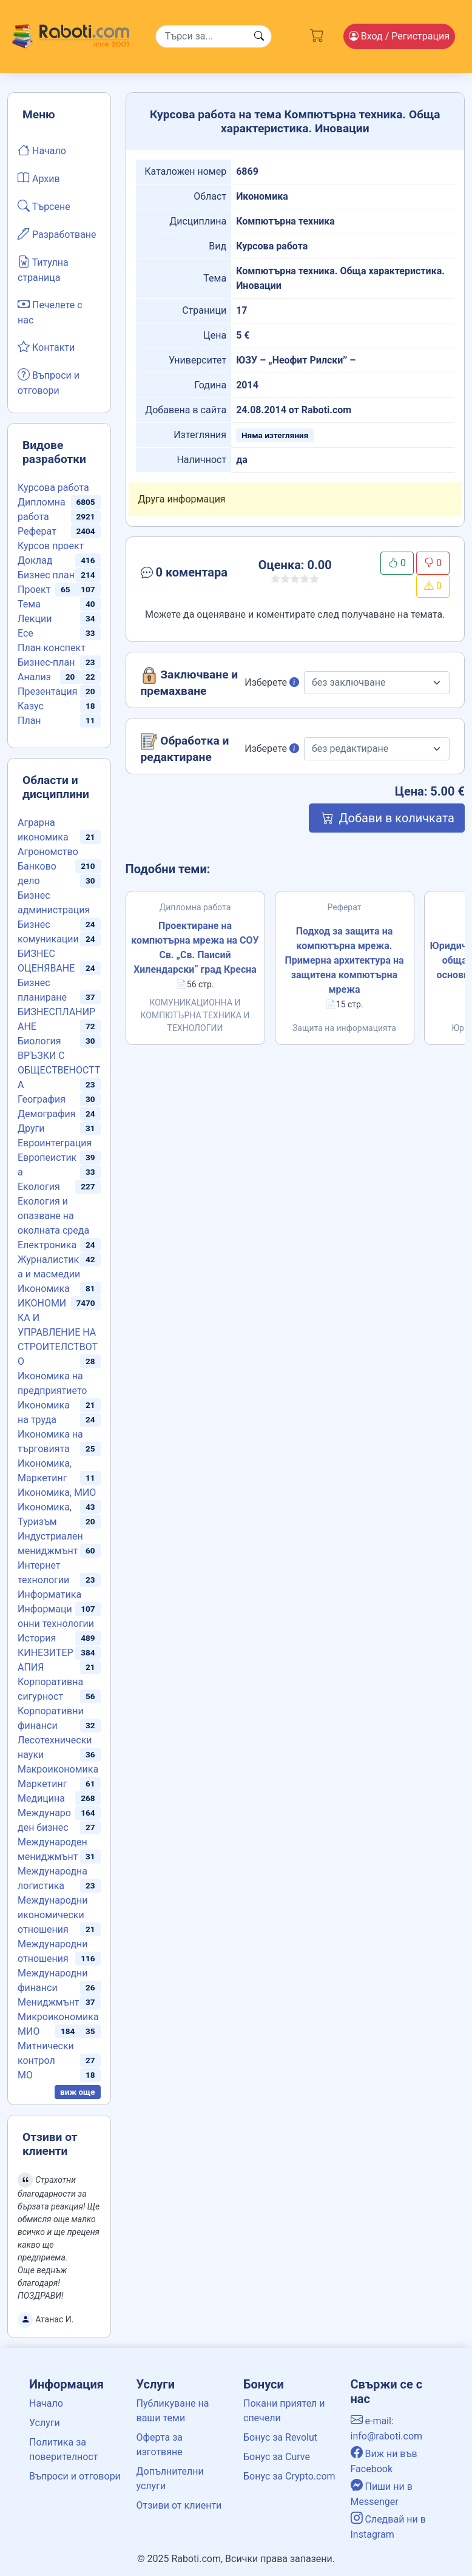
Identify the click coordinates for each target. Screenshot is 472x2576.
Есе (25, 633)
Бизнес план (46, 575)
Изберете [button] (271, 682)
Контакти (46, 346)
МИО (28, 2031)
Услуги (44, 2423)
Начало (42, 150)
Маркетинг (42, 1784)
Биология (39, 1041)
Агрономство (48, 851)
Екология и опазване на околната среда (53, 1215)
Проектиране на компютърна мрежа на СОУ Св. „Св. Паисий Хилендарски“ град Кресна (194, 947)
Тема (29, 604)
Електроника (47, 1245)
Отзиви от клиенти (179, 2505)
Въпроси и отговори (48, 381)
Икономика (44, 1288)
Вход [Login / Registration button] (399, 36)
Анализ (34, 677)
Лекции (35, 618)
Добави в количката (386, 818)
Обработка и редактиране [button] (185, 748)
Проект (34, 589)
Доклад (35, 560)
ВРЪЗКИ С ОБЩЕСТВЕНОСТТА (59, 1070)
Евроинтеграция (55, 1143)
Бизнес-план (46, 662)
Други (31, 1128)
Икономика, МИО (57, 1492)
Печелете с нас (50, 311)
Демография (47, 1114)
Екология (39, 1186)
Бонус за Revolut (280, 2437)
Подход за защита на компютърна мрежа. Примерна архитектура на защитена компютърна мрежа (344, 960)
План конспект (52, 648)
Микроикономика (58, 2017)
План (29, 720)
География (42, 1099)
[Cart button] (317, 34)
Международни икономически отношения (53, 1915)
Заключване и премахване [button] (189, 682)
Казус (31, 706)
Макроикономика (58, 1769)
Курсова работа (53, 487)
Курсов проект (51, 546)
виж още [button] (77, 2092)
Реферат (37, 531)
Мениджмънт (48, 2002)
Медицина (41, 1798)
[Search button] (259, 36)
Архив (39, 178)
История (37, 1638)
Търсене (44, 205)
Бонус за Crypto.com (289, 2476)
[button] (187, 574)
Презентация (48, 691)
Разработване (57, 233)
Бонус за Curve (276, 2457)
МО (25, 2075)
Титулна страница (43, 268)
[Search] (213, 36)
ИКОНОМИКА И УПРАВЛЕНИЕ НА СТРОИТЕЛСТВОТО (58, 1332)
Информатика (49, 1594)
